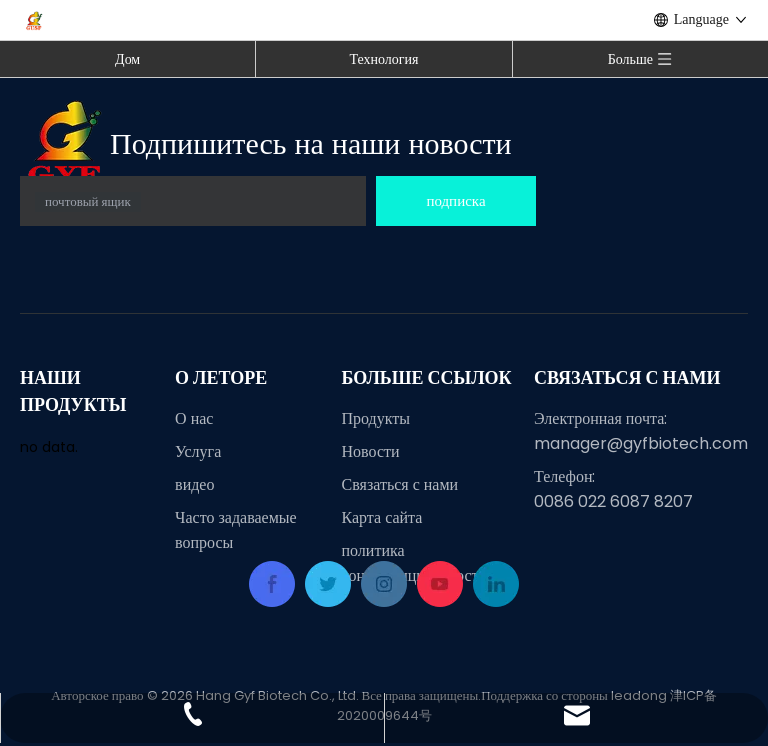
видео (194, 484)
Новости (371, 451)
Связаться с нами (400, 484)
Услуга (198, 451)
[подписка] (456, 201)
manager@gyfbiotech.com (641, 443)
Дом (127, 59)
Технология (383, 59)
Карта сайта (382, 517)
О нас (194, 418)
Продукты (376, 418)
